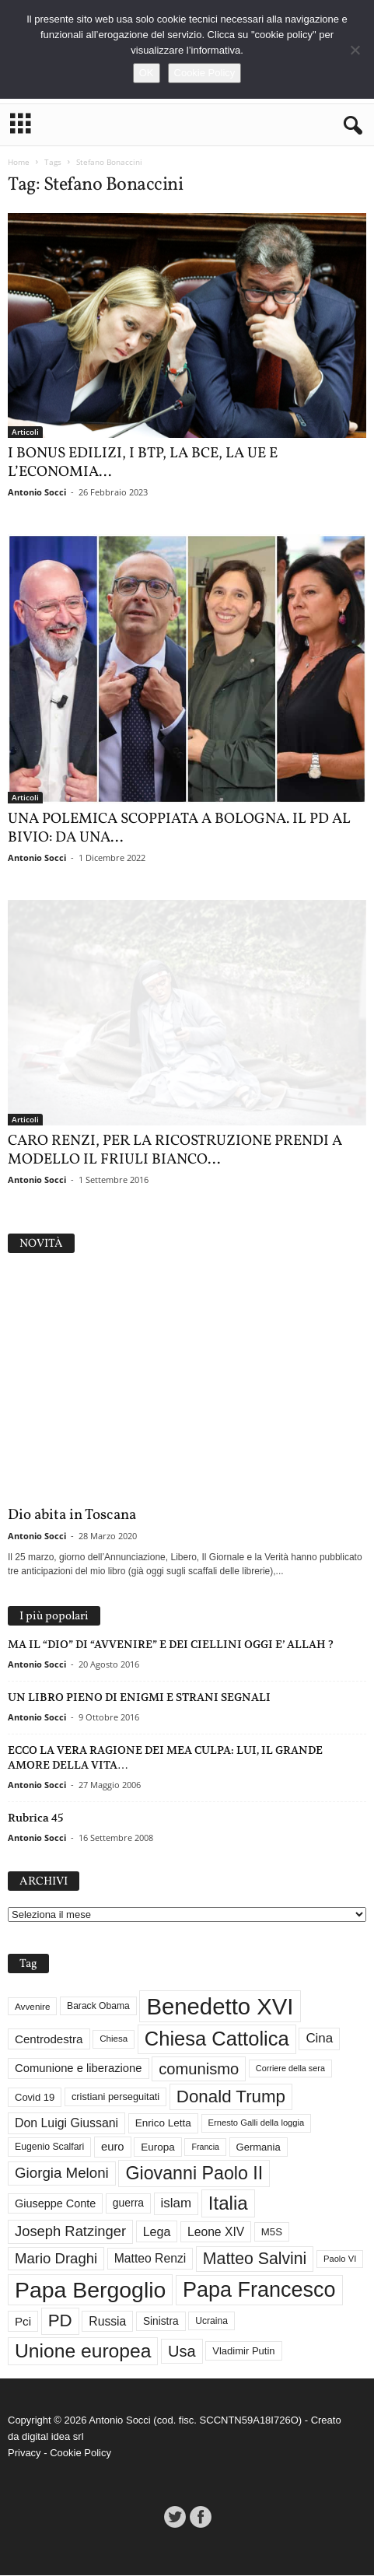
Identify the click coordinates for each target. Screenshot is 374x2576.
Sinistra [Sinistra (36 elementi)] (161, 2321)
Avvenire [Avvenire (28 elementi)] (32, 2006)
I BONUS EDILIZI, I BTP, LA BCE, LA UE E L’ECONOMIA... (143, 462)
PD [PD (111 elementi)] (60, 2321)
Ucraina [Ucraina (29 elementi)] (211, 2321)
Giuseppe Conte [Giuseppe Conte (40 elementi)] (55, 2203)
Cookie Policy (80, 2453)
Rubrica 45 (35, 1818)
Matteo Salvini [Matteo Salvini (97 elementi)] (254, 2258)
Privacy (24, 2453)
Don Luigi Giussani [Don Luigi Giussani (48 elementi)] (66, 2123)
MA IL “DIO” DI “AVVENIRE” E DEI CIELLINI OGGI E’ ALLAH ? (171, 1644)
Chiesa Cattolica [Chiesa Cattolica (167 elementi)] (217, 2038)
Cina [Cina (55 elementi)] (319, 2039)
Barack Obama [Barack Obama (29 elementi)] (98, 2006)
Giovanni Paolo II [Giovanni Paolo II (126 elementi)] (194, 2173)
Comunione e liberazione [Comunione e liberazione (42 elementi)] (78, 2069)
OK (146, 73)
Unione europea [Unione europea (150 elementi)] (83, 2350)
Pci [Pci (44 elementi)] (23, 2321)
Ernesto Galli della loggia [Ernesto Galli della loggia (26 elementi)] (256, 2123)
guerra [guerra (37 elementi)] (128, 2203)
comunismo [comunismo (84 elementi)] (199, 2068)
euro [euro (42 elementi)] (112, 2146)
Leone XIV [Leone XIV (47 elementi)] (215, 2231)
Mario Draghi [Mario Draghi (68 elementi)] (56, 2258)
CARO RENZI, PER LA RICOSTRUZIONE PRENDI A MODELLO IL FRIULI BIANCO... (175, 1150)
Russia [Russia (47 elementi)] (107, 2321)
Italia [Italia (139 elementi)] (228, 2203)
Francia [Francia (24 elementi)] (205, 2146)
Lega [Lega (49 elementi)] (157, 2232)
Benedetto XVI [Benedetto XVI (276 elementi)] (219, 2006)
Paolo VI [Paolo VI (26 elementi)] (339, 2258)
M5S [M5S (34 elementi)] (271, 2232)
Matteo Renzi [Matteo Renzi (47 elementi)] (150, 2259)
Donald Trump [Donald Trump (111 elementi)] (231, 2096)
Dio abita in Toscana (72, 1515)
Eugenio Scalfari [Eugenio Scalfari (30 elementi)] (49, 2147)
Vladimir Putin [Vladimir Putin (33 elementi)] (243, 2351)
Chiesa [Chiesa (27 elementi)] (114, 2038)
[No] (354, 50)
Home (19, 161)
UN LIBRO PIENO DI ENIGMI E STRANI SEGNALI (139, 1697)
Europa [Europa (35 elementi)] (158, 2147)
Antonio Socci (37, 492)
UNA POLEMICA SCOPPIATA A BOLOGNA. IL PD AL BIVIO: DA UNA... (179, 828)
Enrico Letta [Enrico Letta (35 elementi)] (163, 2124)
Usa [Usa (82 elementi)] (182, 2351)
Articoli (25, 431)
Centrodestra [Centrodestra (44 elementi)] (49, 2039)
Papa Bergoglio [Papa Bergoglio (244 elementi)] (90, 2289)
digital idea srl (53, 2437)
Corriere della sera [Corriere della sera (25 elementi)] (290, 2069)
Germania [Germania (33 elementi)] (258, 2147)
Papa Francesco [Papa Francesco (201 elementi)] (259, 2289)
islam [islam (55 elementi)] (176, 2203)
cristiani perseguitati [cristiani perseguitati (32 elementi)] (115, 2096)
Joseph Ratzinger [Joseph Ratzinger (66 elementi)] (70, 2232)
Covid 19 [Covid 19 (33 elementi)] (34, 2097)
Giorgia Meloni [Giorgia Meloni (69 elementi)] (62, 2173)
